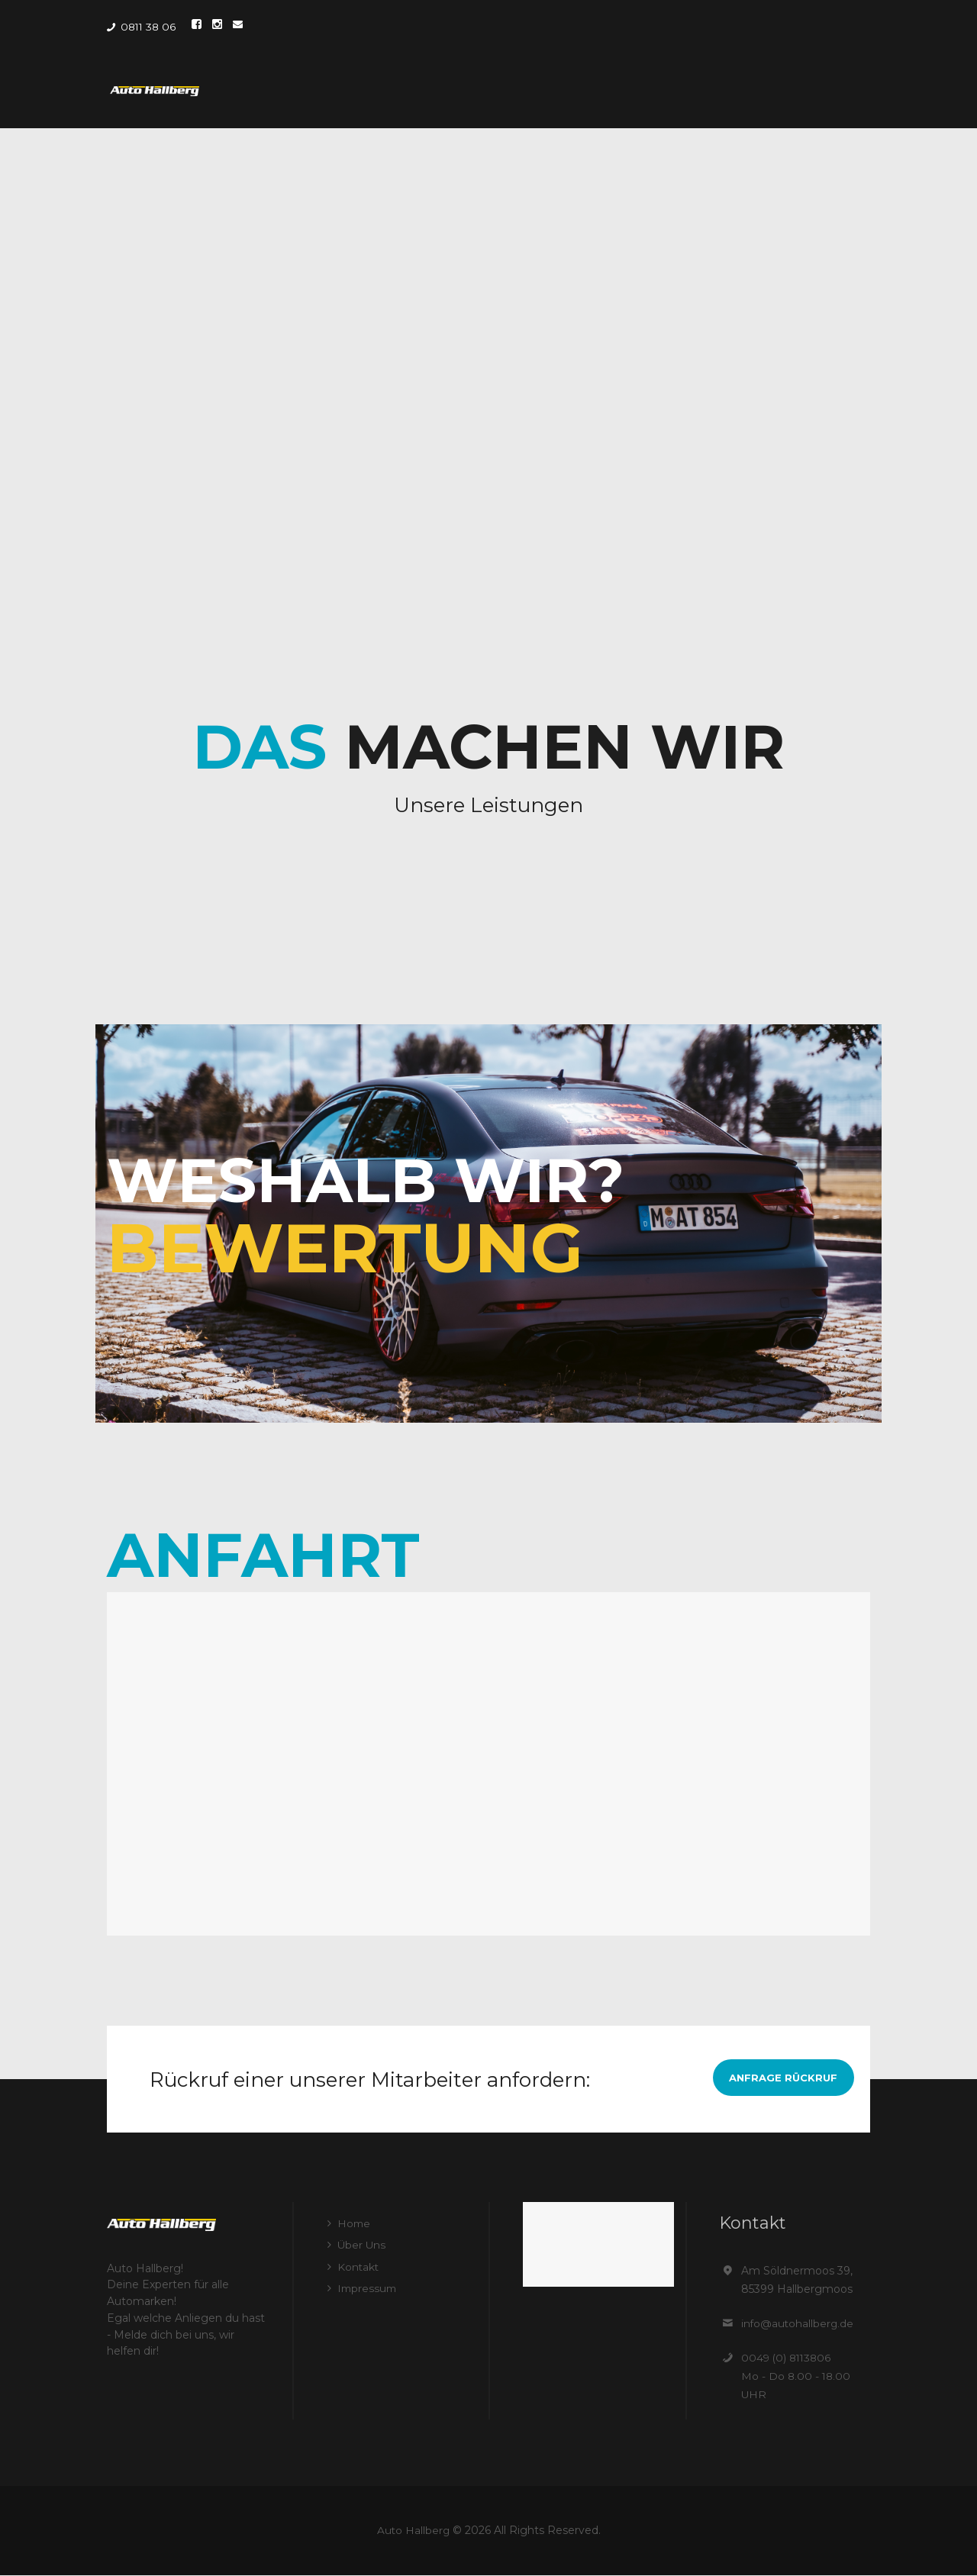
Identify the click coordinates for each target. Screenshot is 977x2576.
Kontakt (358, 2266)
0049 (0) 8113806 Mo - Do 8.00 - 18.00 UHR (797, 2376)
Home (354, 2223)
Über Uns (362, 2245)
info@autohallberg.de (798, 2323)
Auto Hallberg (413, 2530)
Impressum (368, 2287)
